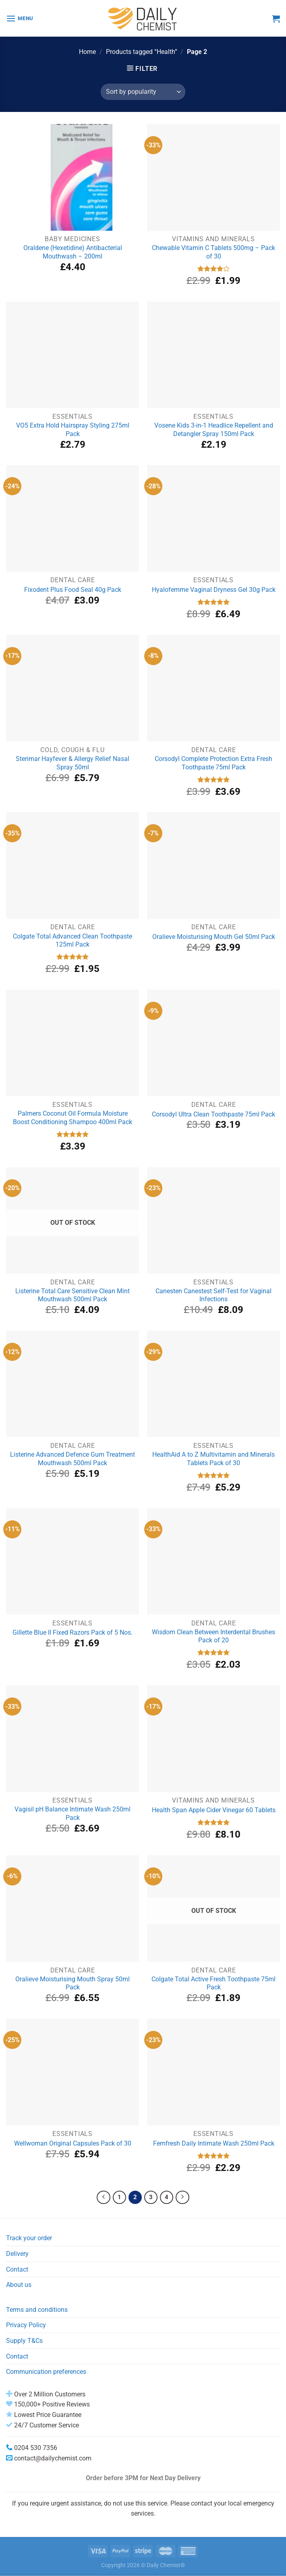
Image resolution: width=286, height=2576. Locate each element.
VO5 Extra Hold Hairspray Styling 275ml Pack (72, 430)
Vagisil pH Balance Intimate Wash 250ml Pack (73, 1813)
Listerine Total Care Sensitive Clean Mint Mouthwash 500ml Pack (72, 1295)
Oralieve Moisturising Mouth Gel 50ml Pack (213, 937)
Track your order (29, 2238)
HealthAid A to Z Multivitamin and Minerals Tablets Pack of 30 (213, 1459)
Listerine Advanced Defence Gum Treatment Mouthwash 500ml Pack (72, 1459)
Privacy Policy (26, 2325)
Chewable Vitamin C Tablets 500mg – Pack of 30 (213, 252)
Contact (17, 2269)
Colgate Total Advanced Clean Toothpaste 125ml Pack (72, 940)
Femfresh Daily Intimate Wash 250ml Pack (213, 2143)
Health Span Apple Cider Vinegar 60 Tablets (214, 1810)
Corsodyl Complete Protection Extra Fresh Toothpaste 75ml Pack (213, 763)
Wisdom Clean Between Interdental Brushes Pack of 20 (213, 1636)
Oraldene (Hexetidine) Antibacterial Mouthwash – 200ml (72, 252)
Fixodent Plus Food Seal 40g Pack (72, 589)
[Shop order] (143, 92)
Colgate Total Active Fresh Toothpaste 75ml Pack (213, 1983)
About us (18, 2285)
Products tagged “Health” (141, 52)
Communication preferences (46, 2371)
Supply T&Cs (24, 2340)
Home (87, 52)
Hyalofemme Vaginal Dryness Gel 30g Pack (214, 589)
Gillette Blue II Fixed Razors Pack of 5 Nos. (72, 1632)
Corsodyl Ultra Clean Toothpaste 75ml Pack (213, 1114)
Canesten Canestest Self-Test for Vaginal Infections (213, 1295)
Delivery (17, 2254)
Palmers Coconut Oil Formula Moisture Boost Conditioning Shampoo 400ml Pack (72, 1118)
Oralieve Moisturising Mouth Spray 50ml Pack (72, 1983)
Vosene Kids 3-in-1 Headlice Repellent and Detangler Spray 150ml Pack (213, 430)
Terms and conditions (37, 2309)
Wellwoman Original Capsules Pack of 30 (72, 2143)
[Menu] (19, 18)
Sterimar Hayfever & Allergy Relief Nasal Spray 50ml (72, 763)
